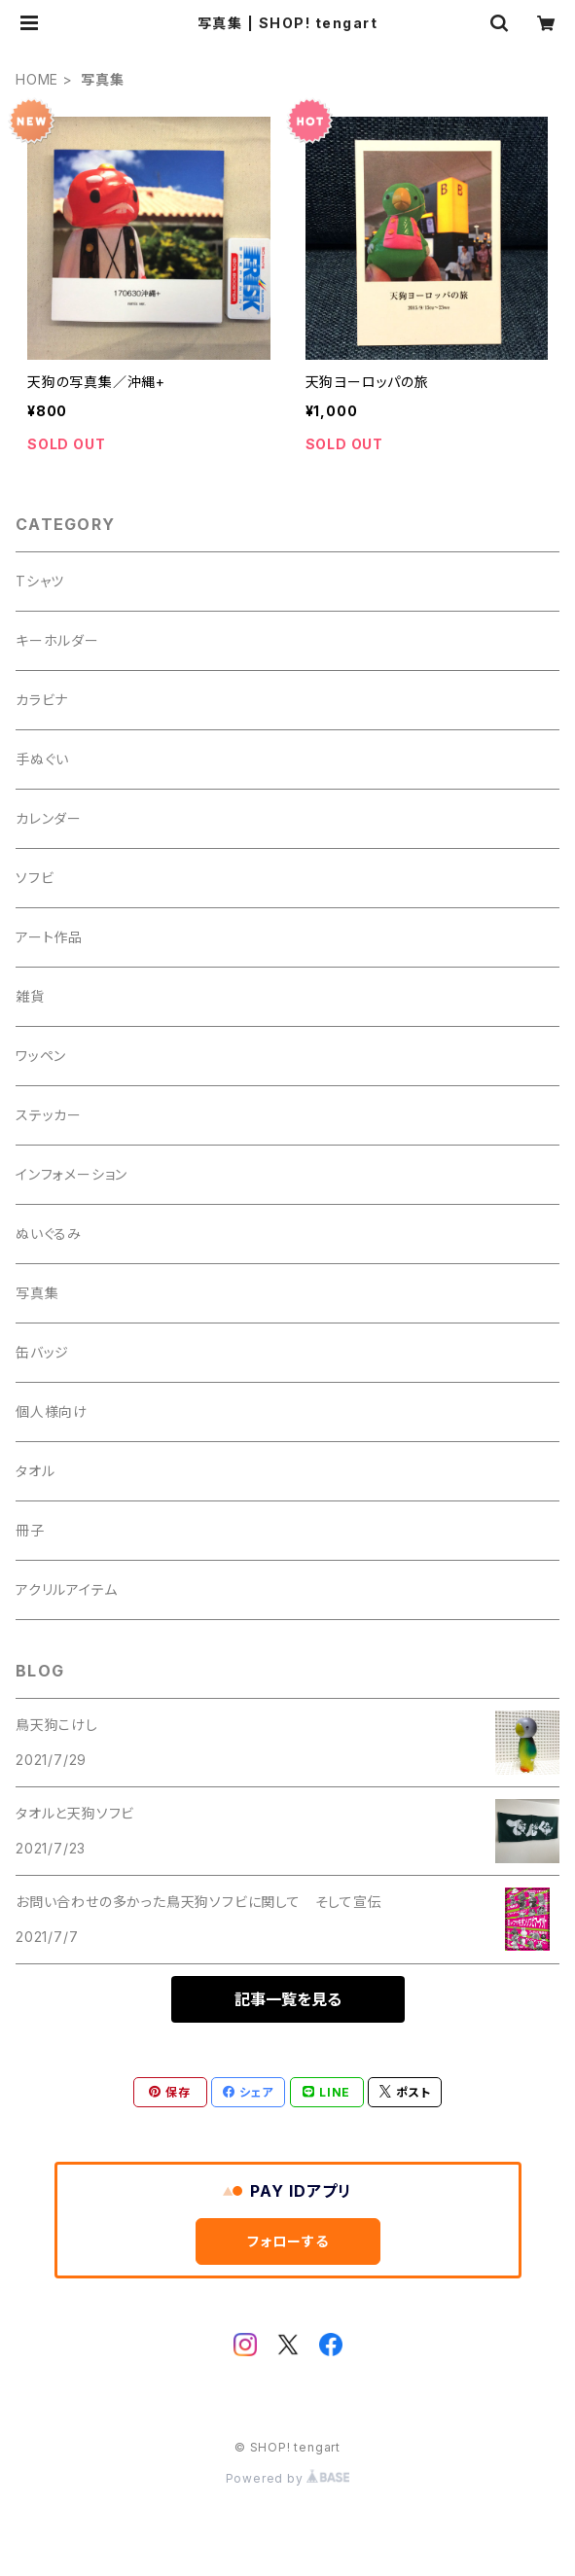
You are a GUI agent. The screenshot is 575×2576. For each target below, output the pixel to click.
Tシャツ (40, 581)
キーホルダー (57, 640)
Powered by (288, 2478)
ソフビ (35, 877)
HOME (37, 79)
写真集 (37, 1293)
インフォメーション (71, 1174)
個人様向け (52, 1411)
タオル (35, 1471)
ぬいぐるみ (49, 1233)
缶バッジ (42, 1352)
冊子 (30, 1530)
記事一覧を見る (287, 1999)
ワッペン (41, 1055)
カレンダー (49, 818)
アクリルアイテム (66, 1589)
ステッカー (49, 1115)
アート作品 (49, 937)
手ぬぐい (42, 759)
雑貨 (30, 996)
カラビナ (42, 699)
